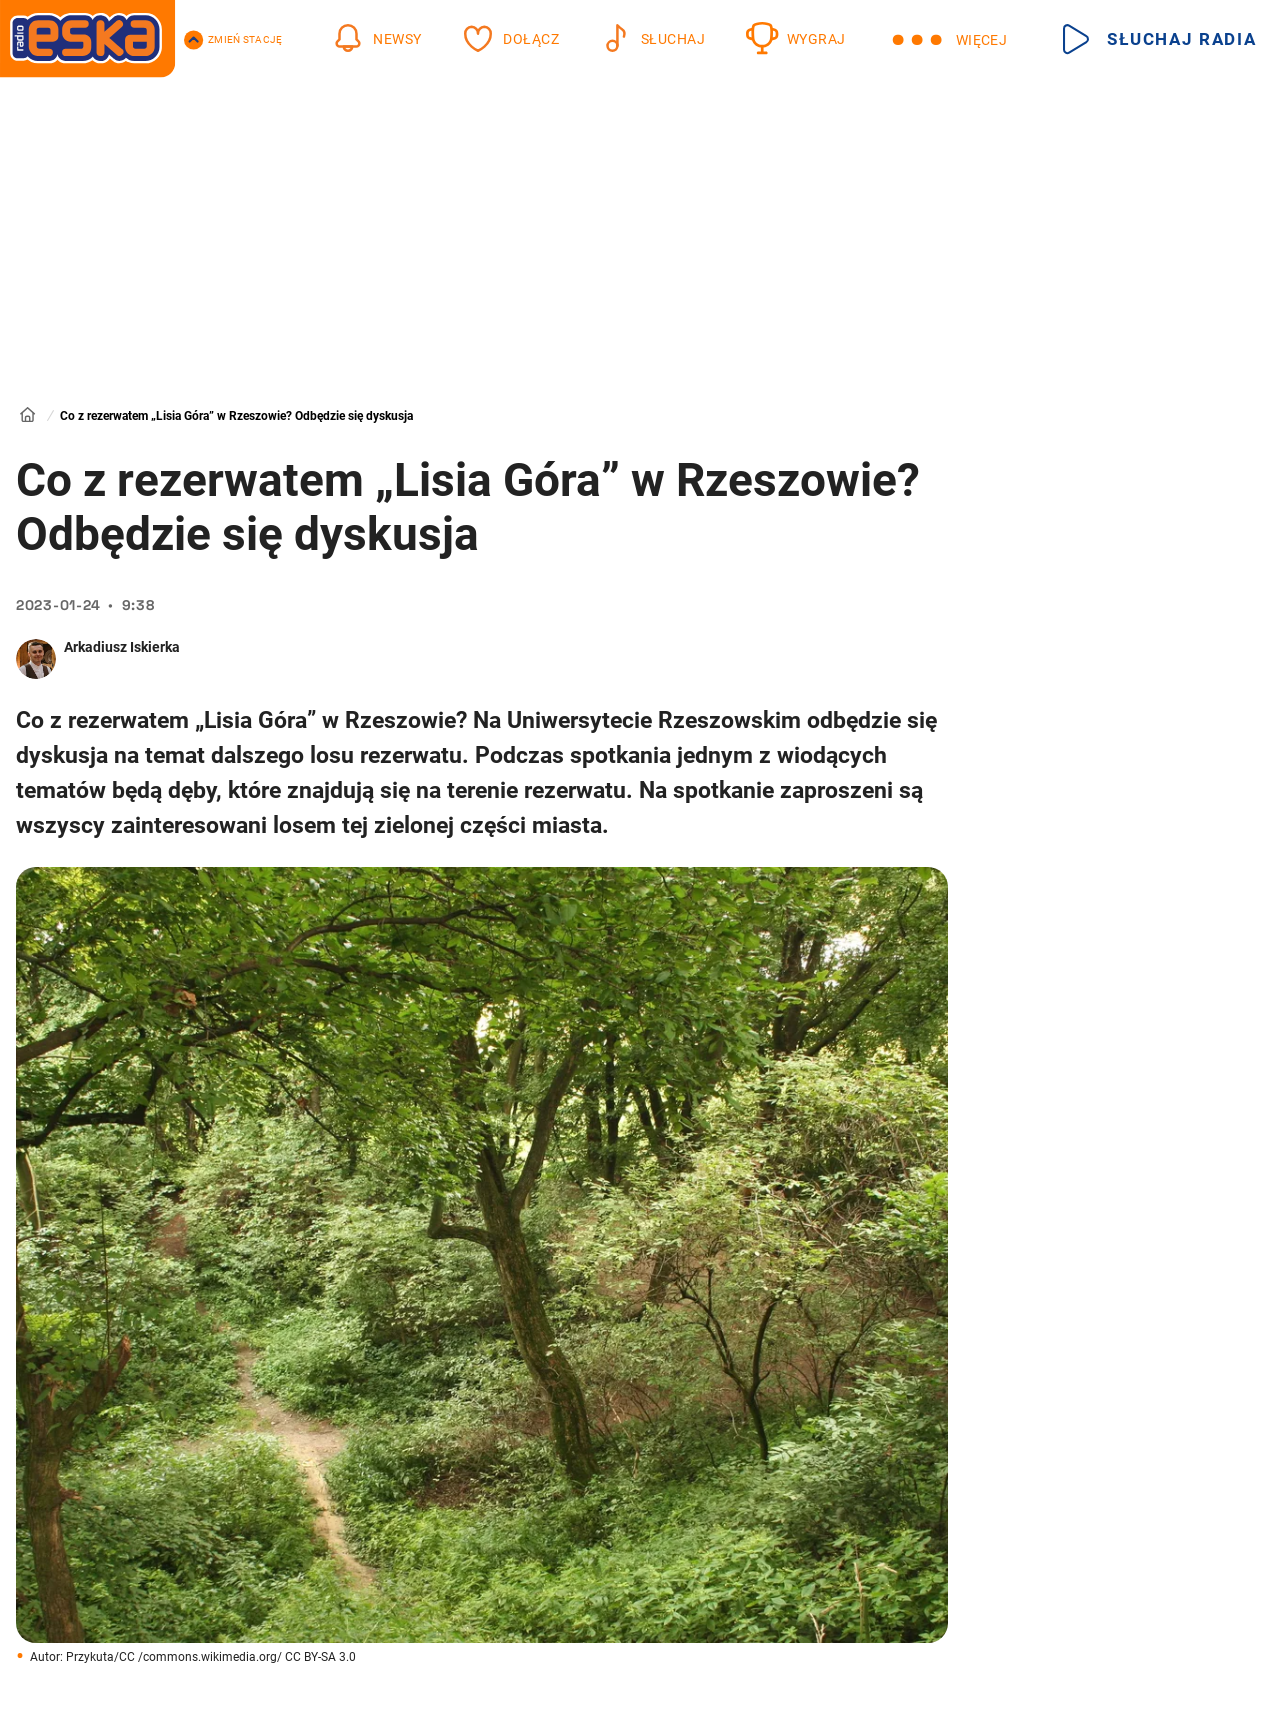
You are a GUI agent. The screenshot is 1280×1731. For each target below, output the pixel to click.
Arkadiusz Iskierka (122, 647)
